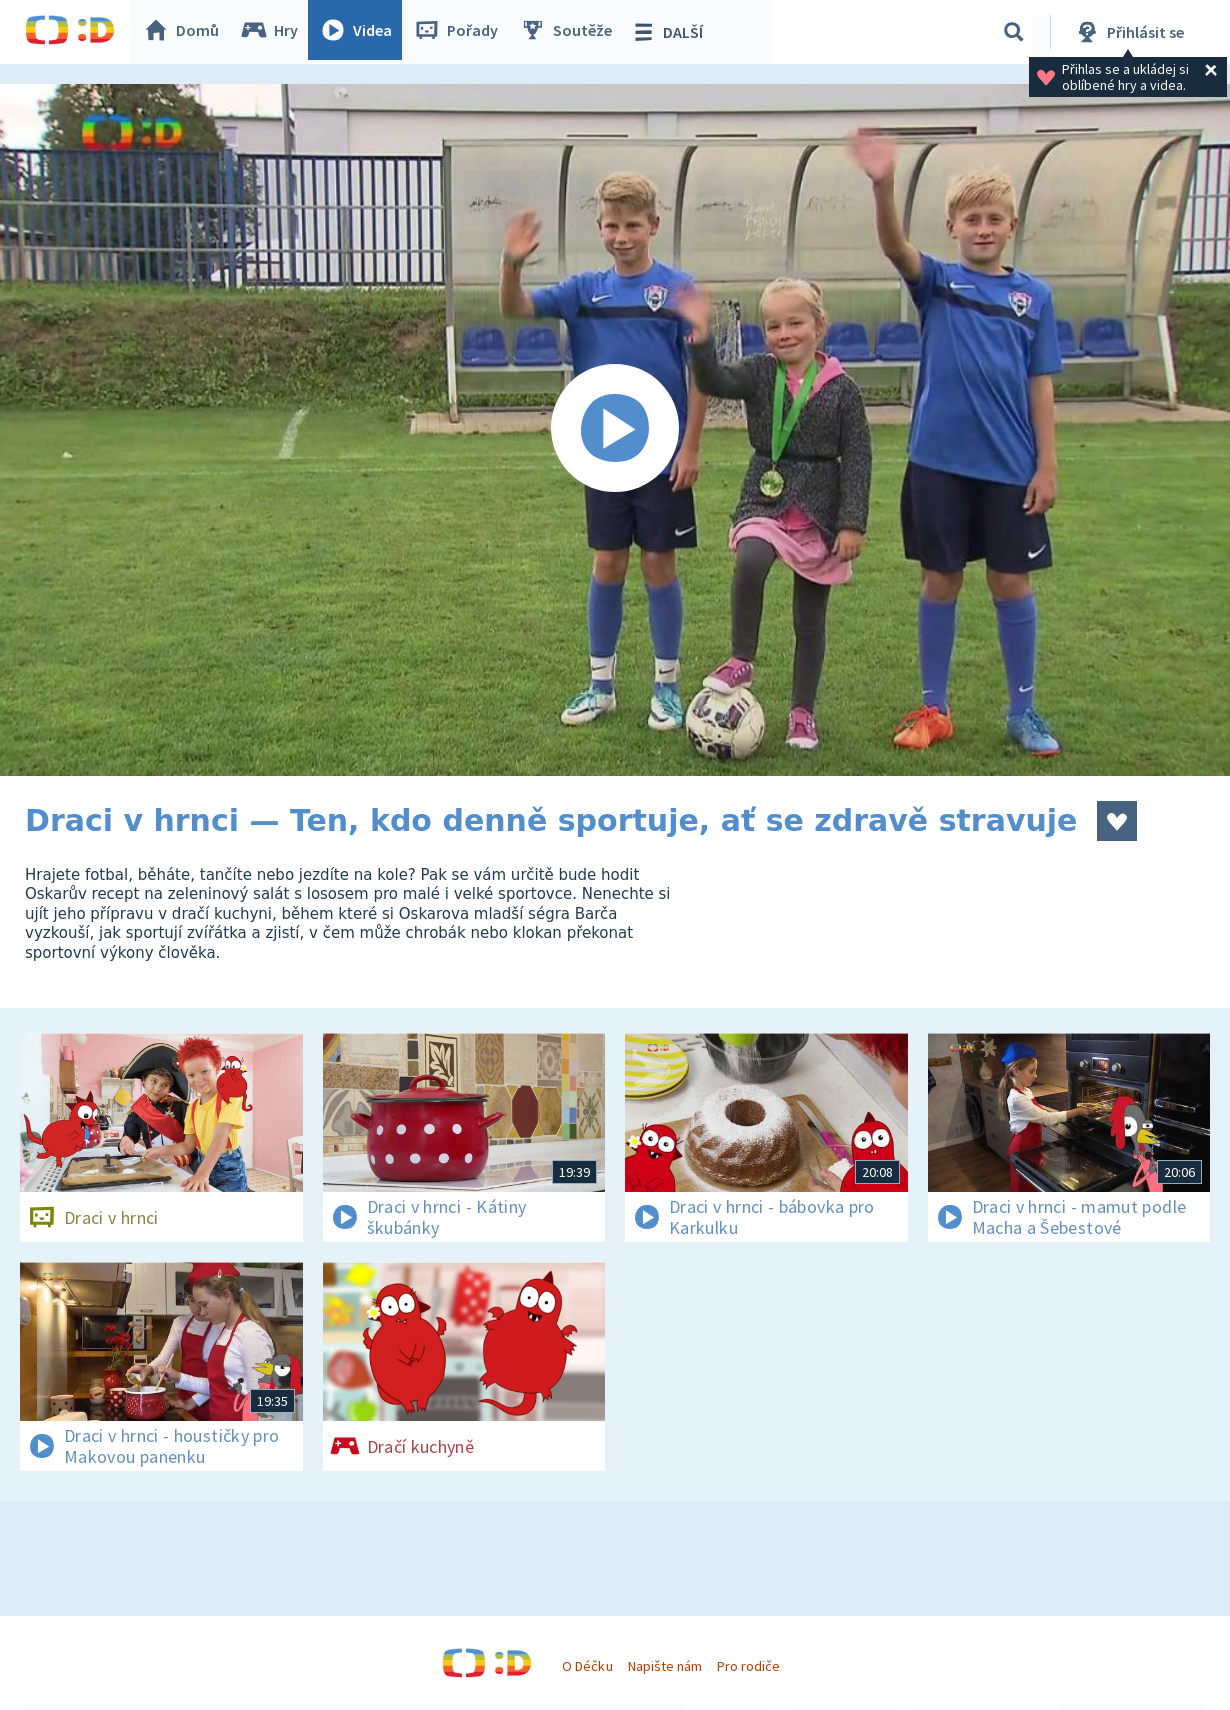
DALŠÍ (671, 32)
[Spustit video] (615, 430)
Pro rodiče (748, 1666)
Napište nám (665, 1666)
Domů (186, 32)
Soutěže (571, 32)
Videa (361, 32)
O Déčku (587, 1666)
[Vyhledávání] (1014, 32)
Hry (274, 32)
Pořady (461, 32)
